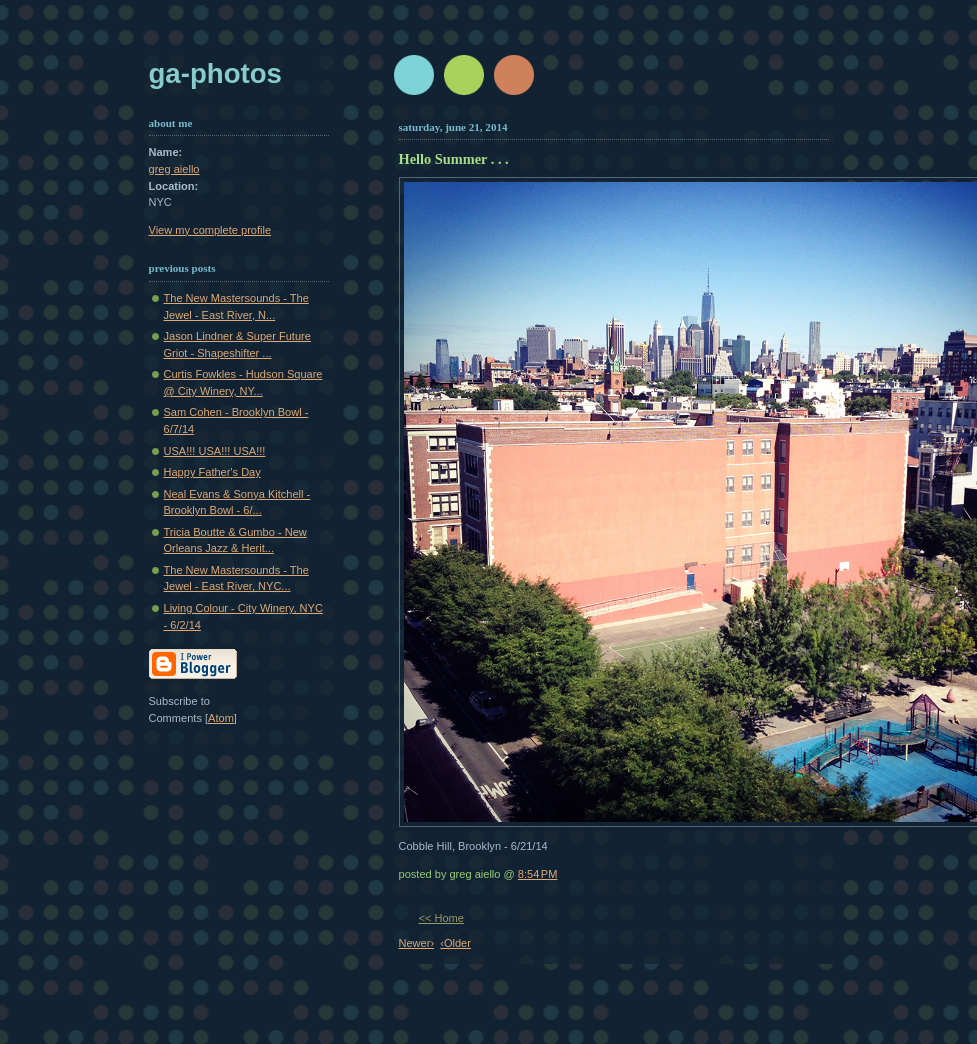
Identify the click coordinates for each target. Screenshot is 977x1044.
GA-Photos (215, 73)
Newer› (417, 943)
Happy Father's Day (212, 472)
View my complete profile (210, 230)
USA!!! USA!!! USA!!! (215, 451)
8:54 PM (538, 874)
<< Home (441, 918)
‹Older (455, 943)
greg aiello (174, 169)
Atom (221, 718)
